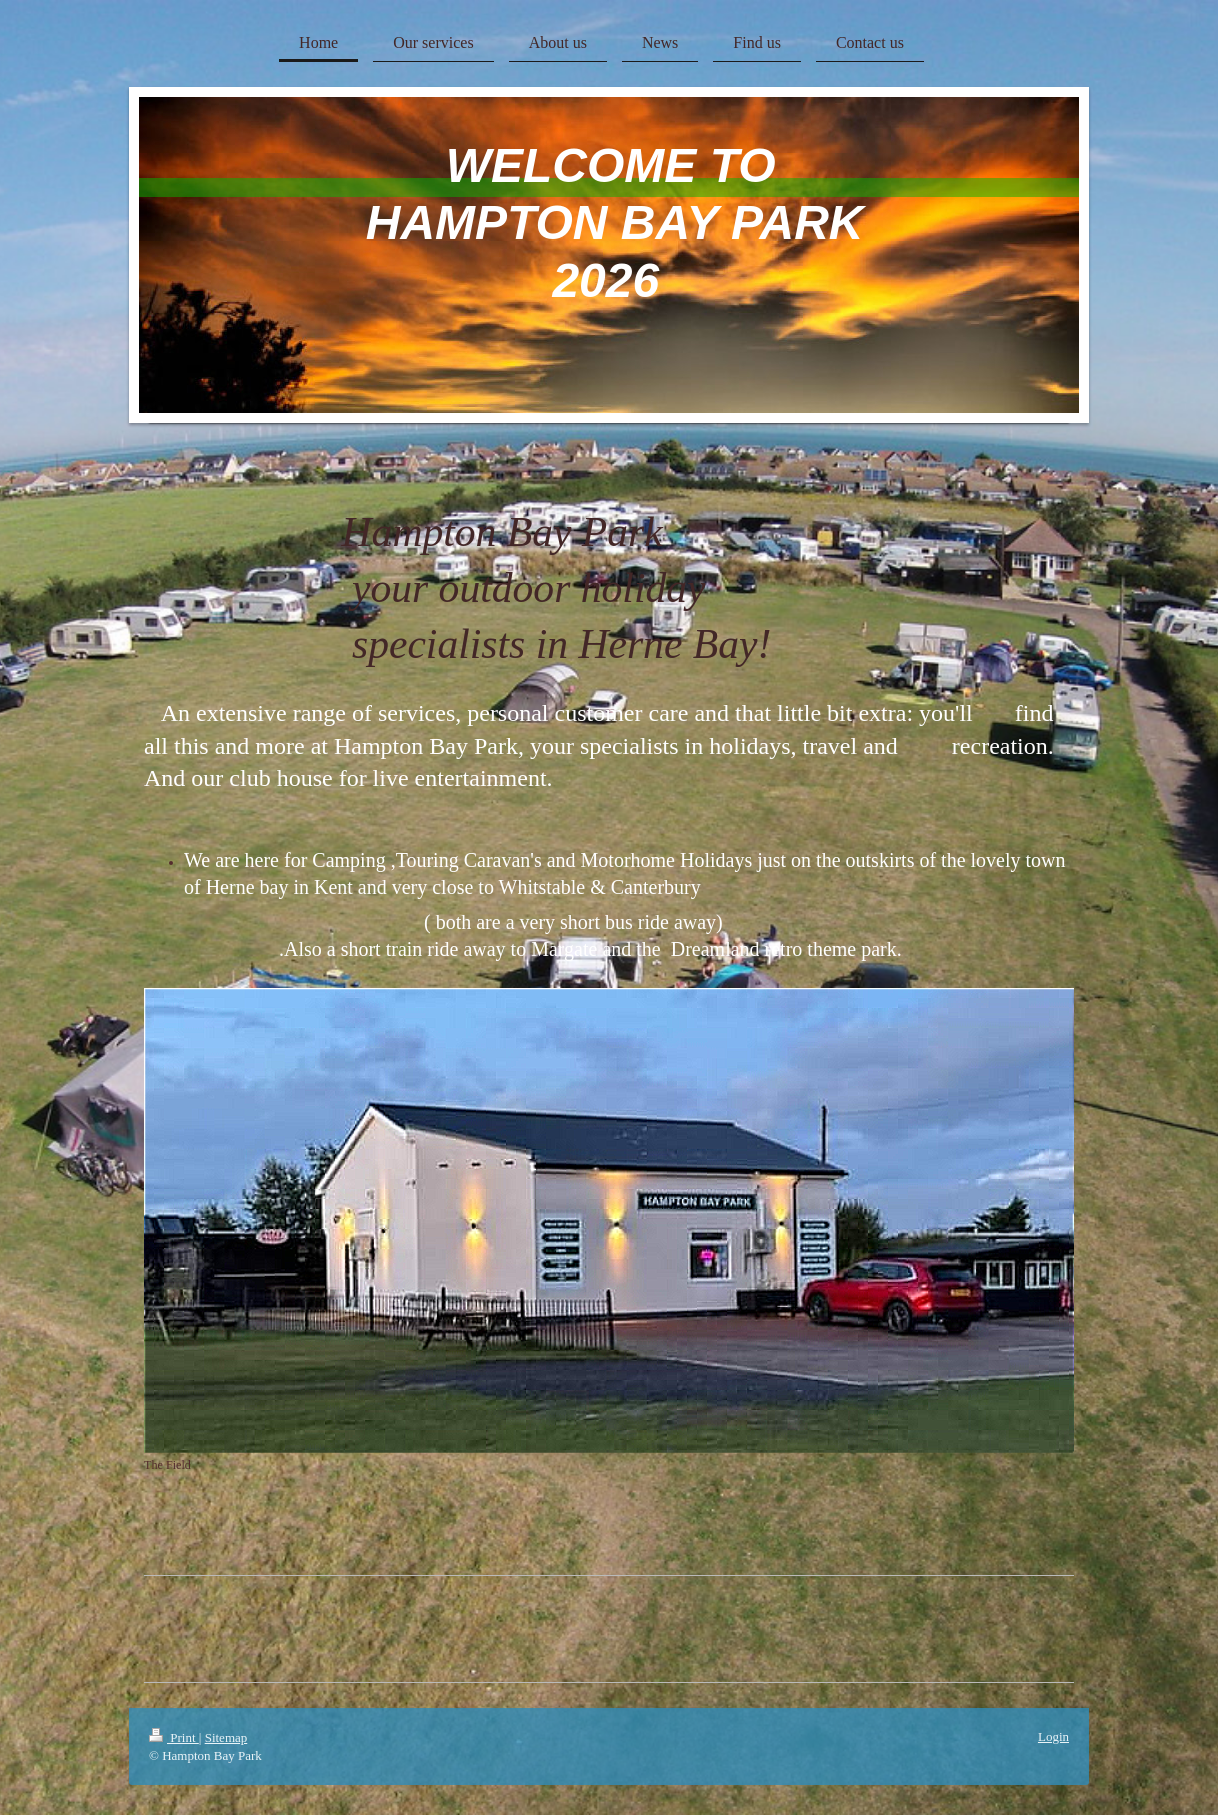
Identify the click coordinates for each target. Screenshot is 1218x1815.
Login (1053, 1736)
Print (174, 1737)
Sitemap (226, 1737)
